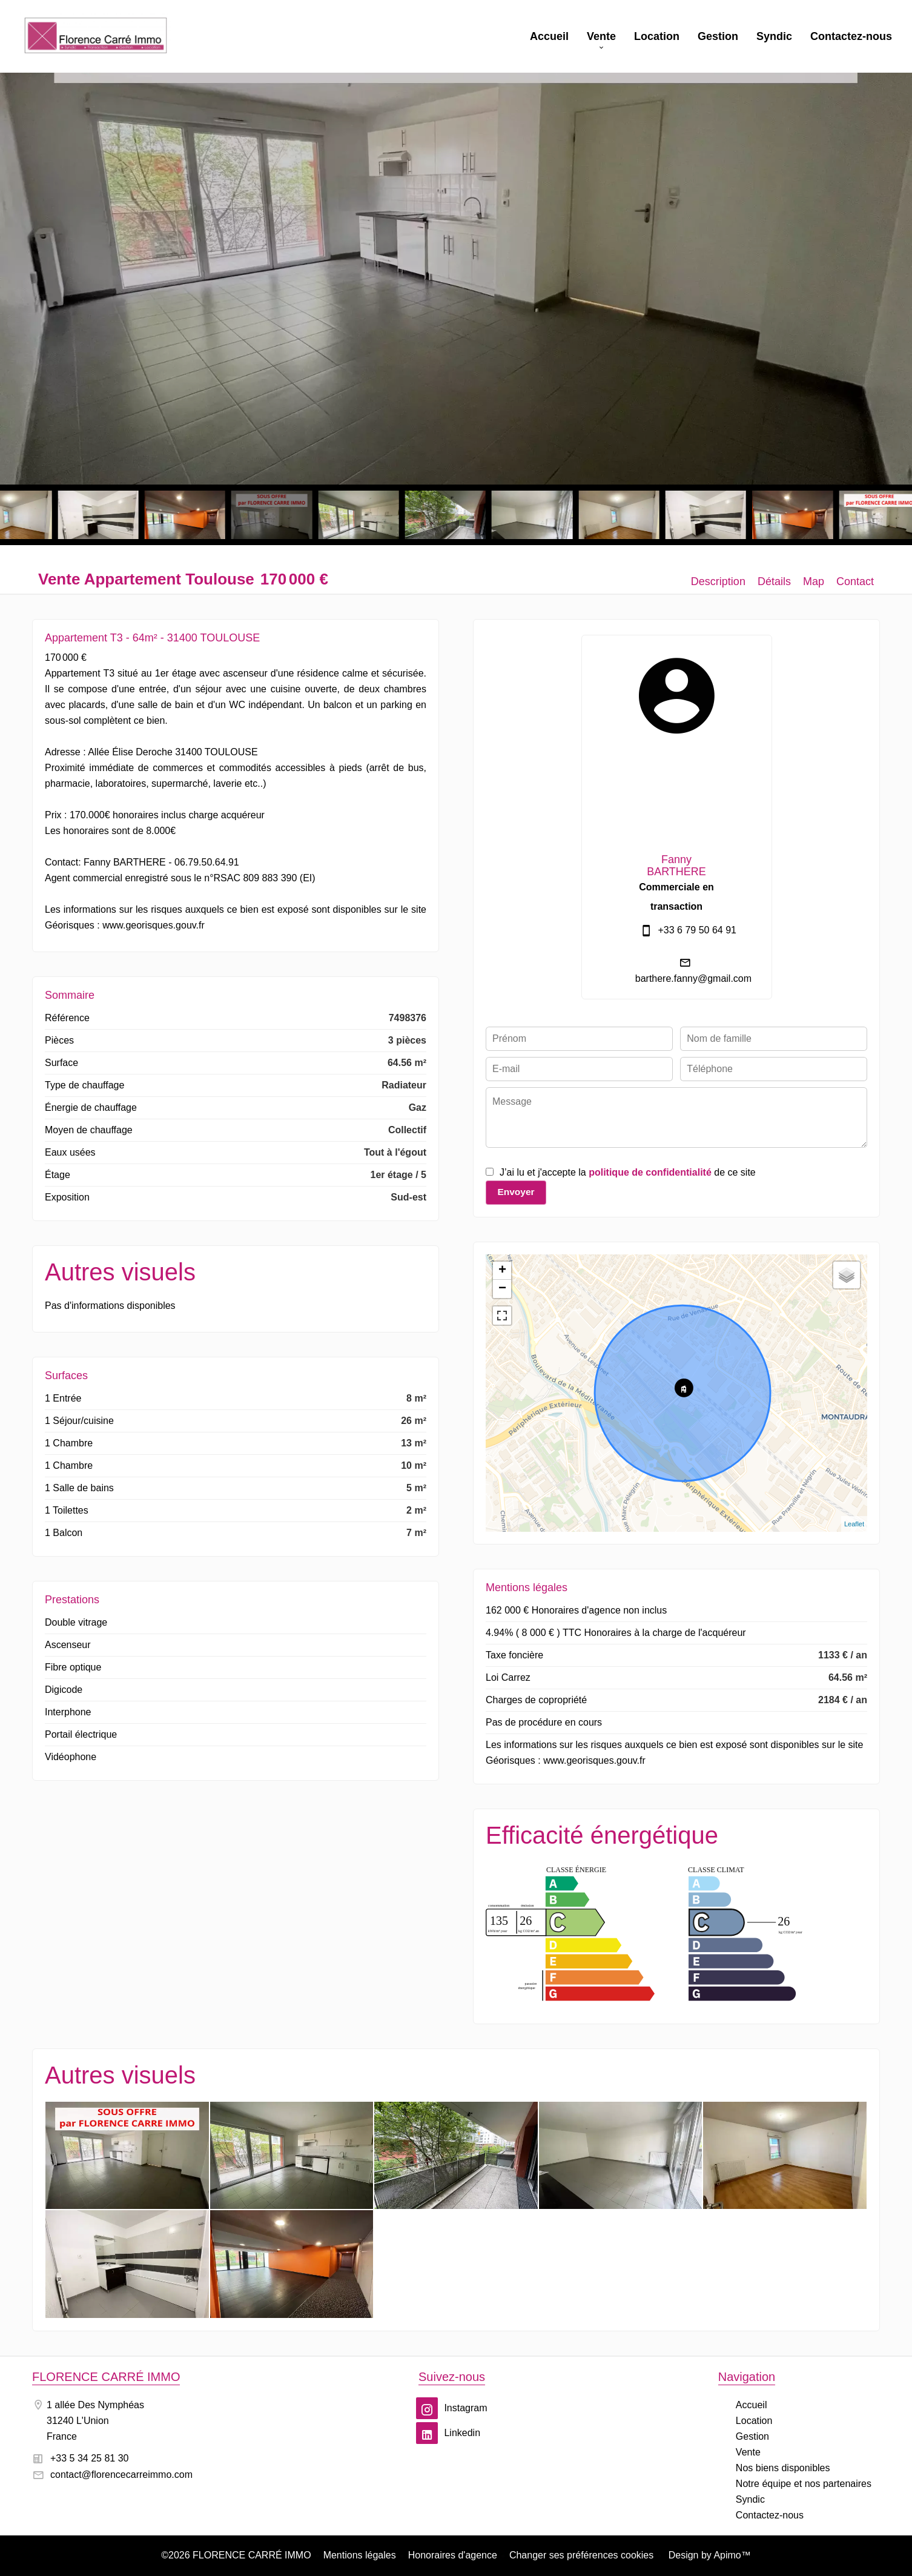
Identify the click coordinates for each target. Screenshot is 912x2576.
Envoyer (516, 1192)
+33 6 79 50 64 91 (697, 930)
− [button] (502, 1289)
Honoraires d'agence (452, 2555)
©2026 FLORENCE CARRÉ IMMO (236, 2555)
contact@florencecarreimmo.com (121, 2474)
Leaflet (854, 1524)
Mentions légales (359, 2555)
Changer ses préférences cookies (581, 2555)
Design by (708, 2555)
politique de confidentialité (650, 1172)
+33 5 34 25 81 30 (89, 2458)
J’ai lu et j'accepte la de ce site (628, 1172)
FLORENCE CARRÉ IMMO (106, 2376)
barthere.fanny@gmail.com (693, 978)
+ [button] (502, 1271)
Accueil (95, 36)
